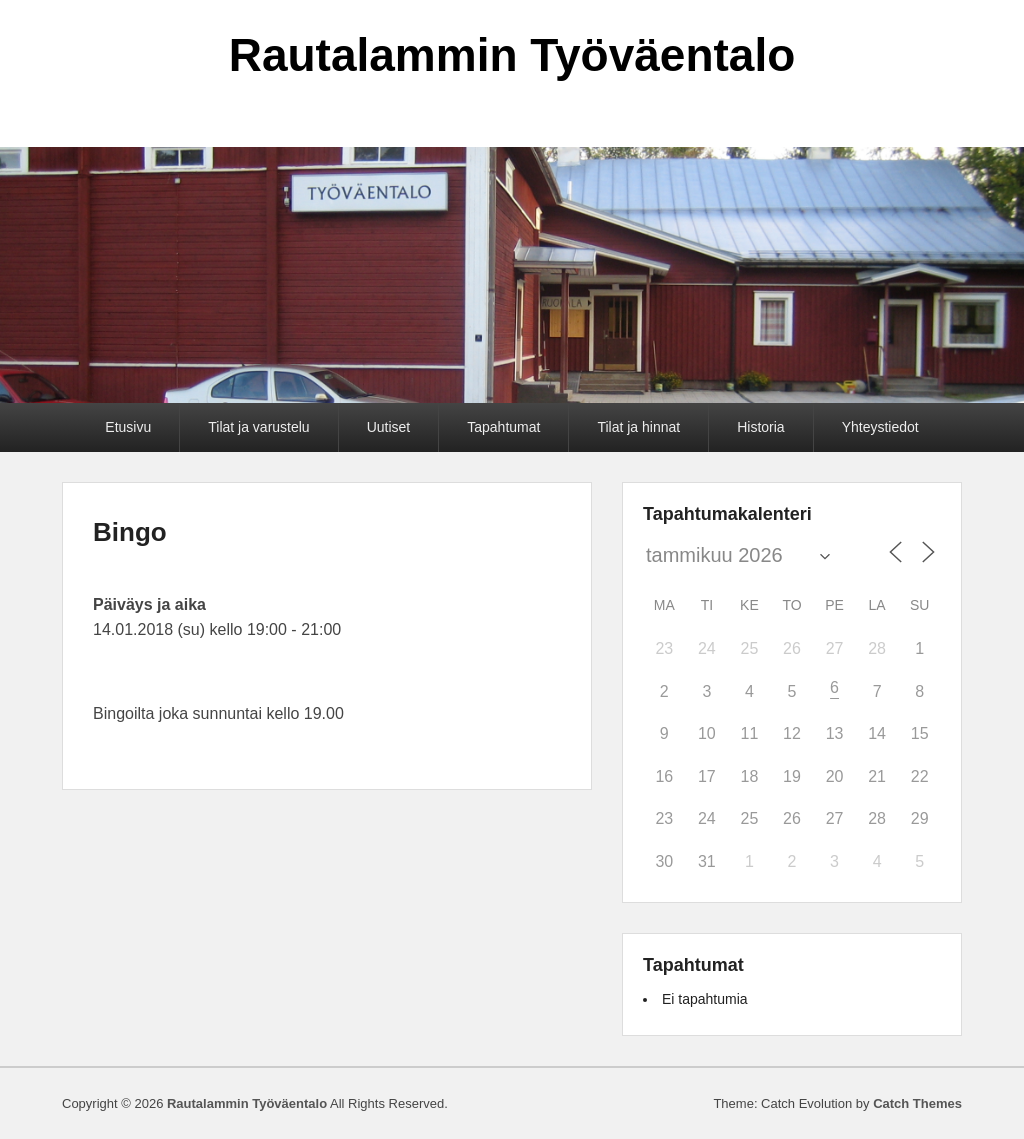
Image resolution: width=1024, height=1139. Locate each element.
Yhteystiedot (880, 427)
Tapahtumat (503, 427)
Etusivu (128, 427)
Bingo (130, 532)
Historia (760, 427)
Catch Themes (917, 1103)
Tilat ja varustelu (258, 427)
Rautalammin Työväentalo (512, 55)
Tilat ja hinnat (638, 427)
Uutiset (389, 427)
